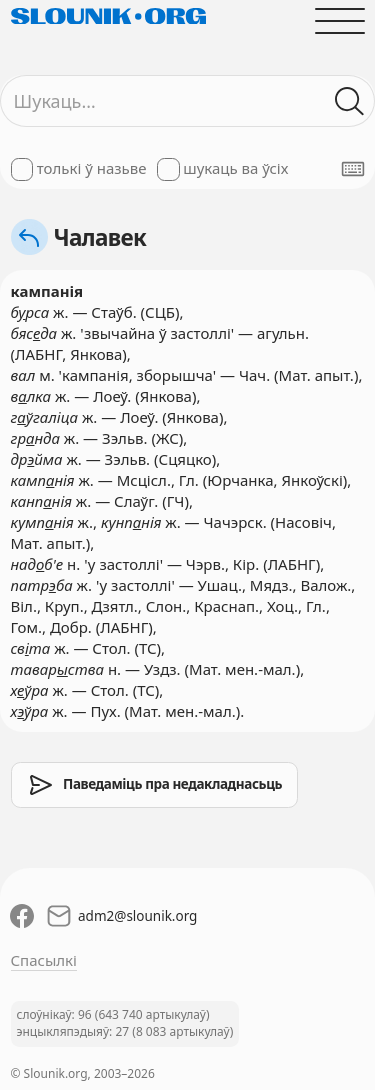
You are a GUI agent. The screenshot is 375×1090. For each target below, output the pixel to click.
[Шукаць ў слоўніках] (349, 101)
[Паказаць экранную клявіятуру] (353, 169)
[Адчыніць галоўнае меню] (339, 20)
